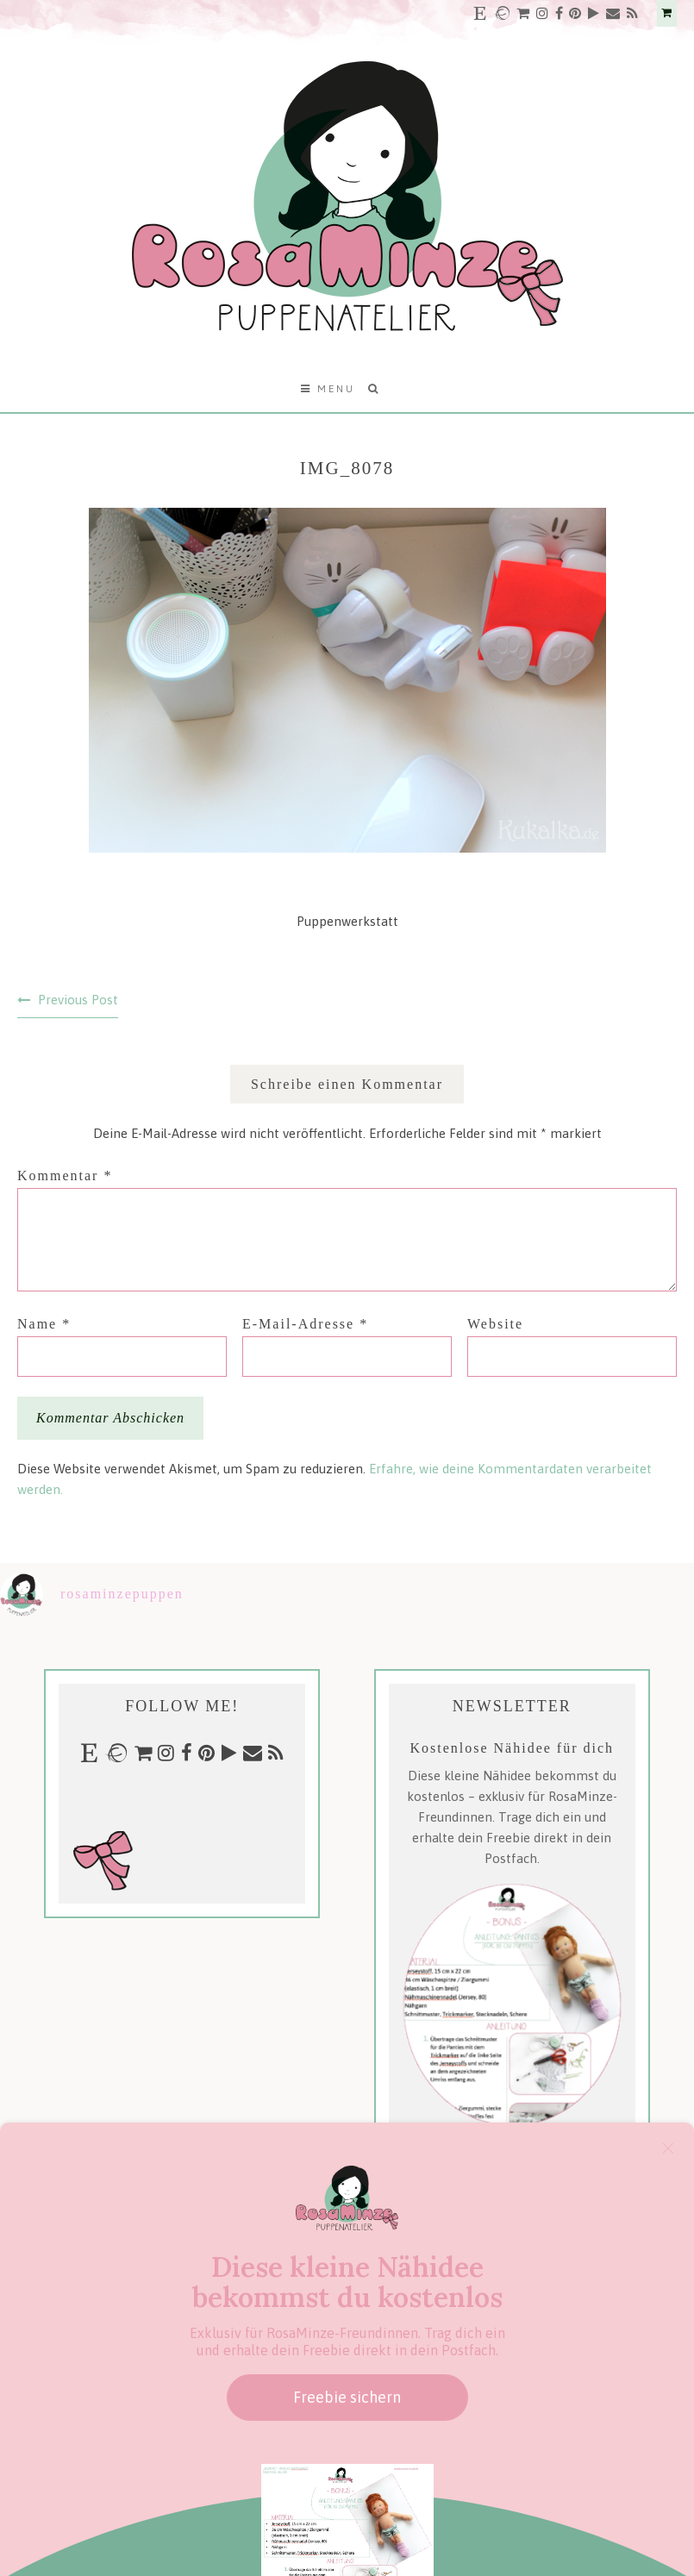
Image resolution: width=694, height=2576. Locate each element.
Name (44, 1323)
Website (495, 1323)
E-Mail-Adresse (305, 1323)
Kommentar (64, 1175)
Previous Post (78, 999)
